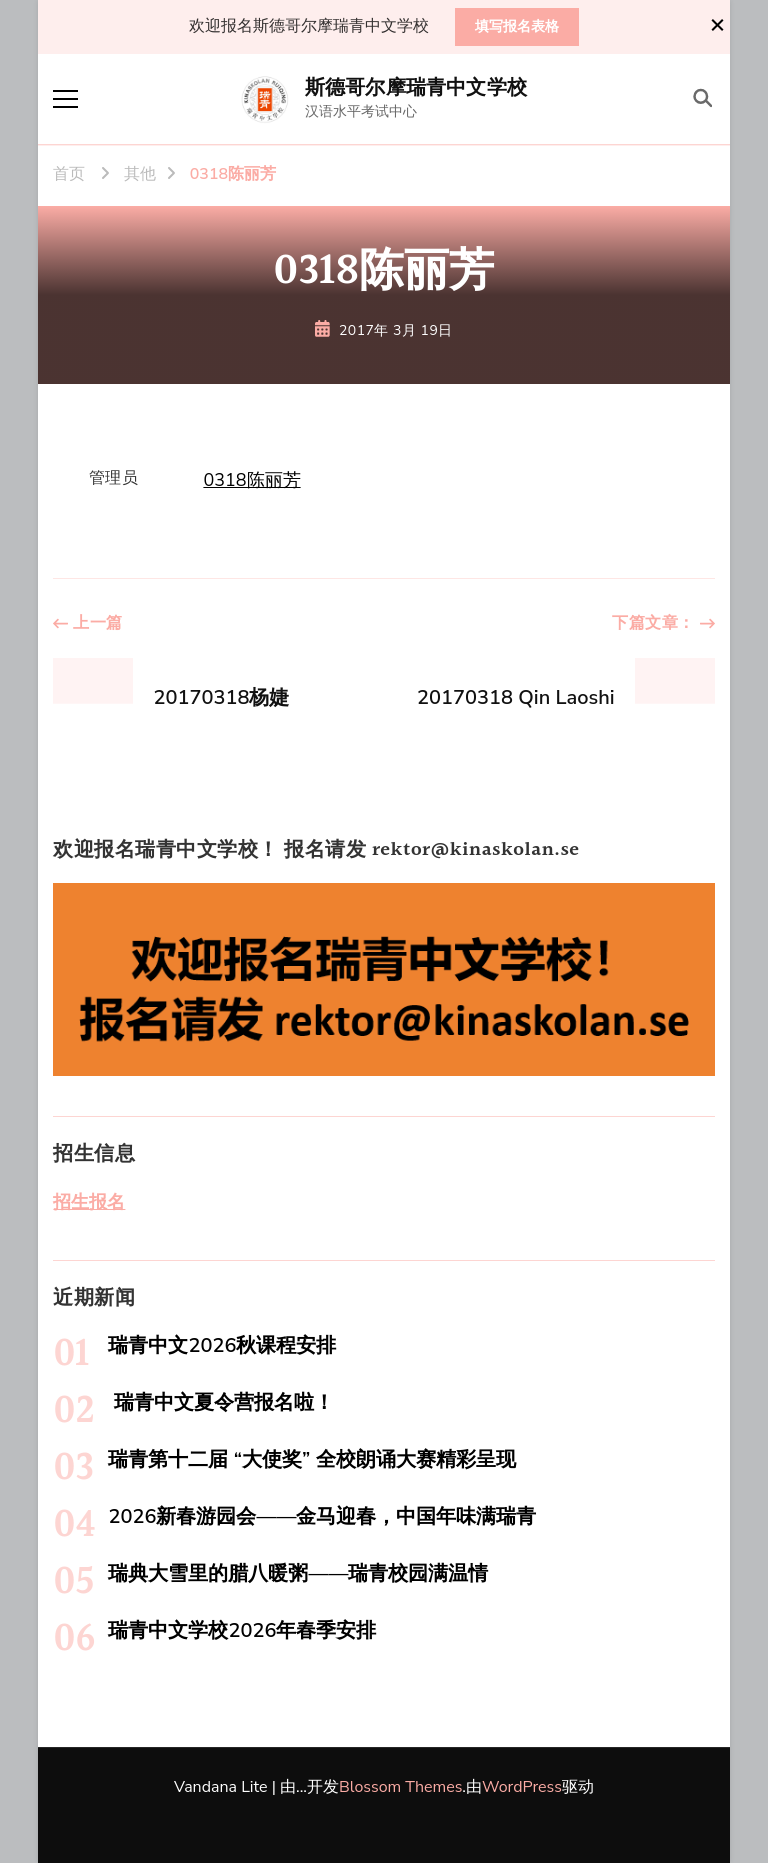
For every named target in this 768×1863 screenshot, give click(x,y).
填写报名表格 (517, 26)
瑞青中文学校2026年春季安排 (242, 1630)
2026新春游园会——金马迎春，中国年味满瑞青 (322, 1516)
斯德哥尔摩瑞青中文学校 (416, 88)
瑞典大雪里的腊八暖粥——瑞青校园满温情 (298, 1573)
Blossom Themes (400, 1787)
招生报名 (89, 1202)
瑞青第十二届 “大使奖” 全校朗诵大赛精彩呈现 (311, 1459)
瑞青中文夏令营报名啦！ (220, 1402)
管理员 (114, 478)
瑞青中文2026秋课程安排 (222, 1345)
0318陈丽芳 (251, 480)
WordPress (522, 1787)
